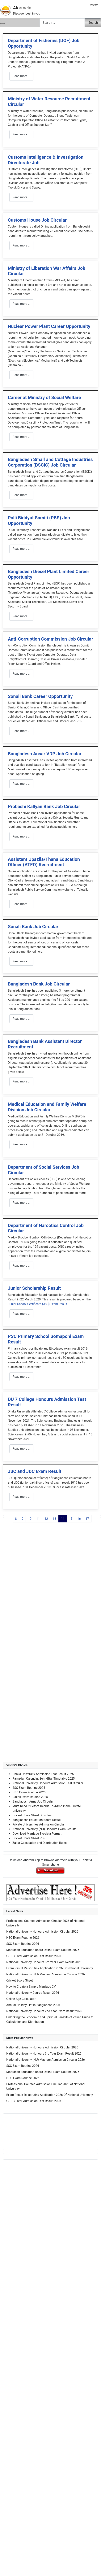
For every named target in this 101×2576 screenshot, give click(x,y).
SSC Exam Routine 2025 (28, 1788)
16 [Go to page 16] (79, 1519)
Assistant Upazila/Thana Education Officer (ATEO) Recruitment (44, 862)
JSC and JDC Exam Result (34, 1471)
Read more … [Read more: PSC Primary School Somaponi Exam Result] (21, 1376)
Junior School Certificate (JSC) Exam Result (37, 1304)
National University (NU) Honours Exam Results (44, 1829)
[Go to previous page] (10, 1516)
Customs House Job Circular (37, 220)
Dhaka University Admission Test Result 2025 (43, 1774)
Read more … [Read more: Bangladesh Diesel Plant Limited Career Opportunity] (21, 616)
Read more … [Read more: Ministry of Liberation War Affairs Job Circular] (21, 304)
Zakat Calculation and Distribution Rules (39, 1843)
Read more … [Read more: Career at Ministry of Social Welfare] (21, 437)
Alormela (22, 8)
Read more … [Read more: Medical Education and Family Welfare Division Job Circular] (21, 1144)
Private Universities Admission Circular (38, 1824)
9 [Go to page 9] (22, 1519)
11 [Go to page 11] (38, 1519)
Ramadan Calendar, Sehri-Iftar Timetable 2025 (43, 1778)
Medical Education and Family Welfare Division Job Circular (47, 1107)
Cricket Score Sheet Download (32, 1815)
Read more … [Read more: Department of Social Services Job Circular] (21, 1202)
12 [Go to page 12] (46, 1519)
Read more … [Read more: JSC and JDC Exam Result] (21, 1497)
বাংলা (94, 5)
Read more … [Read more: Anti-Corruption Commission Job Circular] (21, 673)
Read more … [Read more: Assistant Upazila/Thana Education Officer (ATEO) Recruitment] (21, 904)
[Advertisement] (36, 1646)
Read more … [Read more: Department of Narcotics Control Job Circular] (21, 1265)
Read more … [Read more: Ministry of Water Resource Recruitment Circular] (21, 134)
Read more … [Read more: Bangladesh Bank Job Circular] (21, 1018)
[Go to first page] (5, 1516)
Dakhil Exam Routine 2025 (30, 1797)
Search (93, 22)
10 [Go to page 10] (30, 1519)
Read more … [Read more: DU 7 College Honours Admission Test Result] (21, 1448)
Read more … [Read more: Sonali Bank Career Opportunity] (21, 731)
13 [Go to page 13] (54, 1519)
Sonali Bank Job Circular (33, 926)
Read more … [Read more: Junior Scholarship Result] (21, 1314)
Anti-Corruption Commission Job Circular (50, 639)
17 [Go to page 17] (87, 1519)
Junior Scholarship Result (34, 1288)
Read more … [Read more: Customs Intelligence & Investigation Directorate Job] (21, 197)
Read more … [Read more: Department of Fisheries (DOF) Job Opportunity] (21, 76)
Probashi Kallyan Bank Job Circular (44, 806)
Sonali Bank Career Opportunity (40, 696)
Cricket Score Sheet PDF (28, 1838)
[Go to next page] (93, 1516)
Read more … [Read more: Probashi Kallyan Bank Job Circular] (21, 836)
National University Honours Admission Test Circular (47, 1783)
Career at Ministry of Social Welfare (44, 397)
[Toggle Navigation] (2, 23)
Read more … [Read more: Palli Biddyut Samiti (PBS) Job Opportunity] (21, 548)
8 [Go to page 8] (16, 1519)
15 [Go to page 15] (71, 1519)
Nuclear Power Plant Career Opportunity (49, 326)
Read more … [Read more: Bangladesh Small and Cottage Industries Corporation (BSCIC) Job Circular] (21, 495)
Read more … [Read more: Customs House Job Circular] (21, 245)
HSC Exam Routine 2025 (28, 1792)
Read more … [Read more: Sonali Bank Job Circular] (21, 961)
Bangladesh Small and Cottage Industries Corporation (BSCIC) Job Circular (50, 462)
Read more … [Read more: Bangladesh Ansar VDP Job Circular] (21, 783)
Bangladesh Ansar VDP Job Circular (45, 753)
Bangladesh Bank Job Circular (39, 984)
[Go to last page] (98, 1516)
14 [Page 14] (62, 1519)
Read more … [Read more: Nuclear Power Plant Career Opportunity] (21, 375)
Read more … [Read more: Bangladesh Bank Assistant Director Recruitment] (21, 1081)
